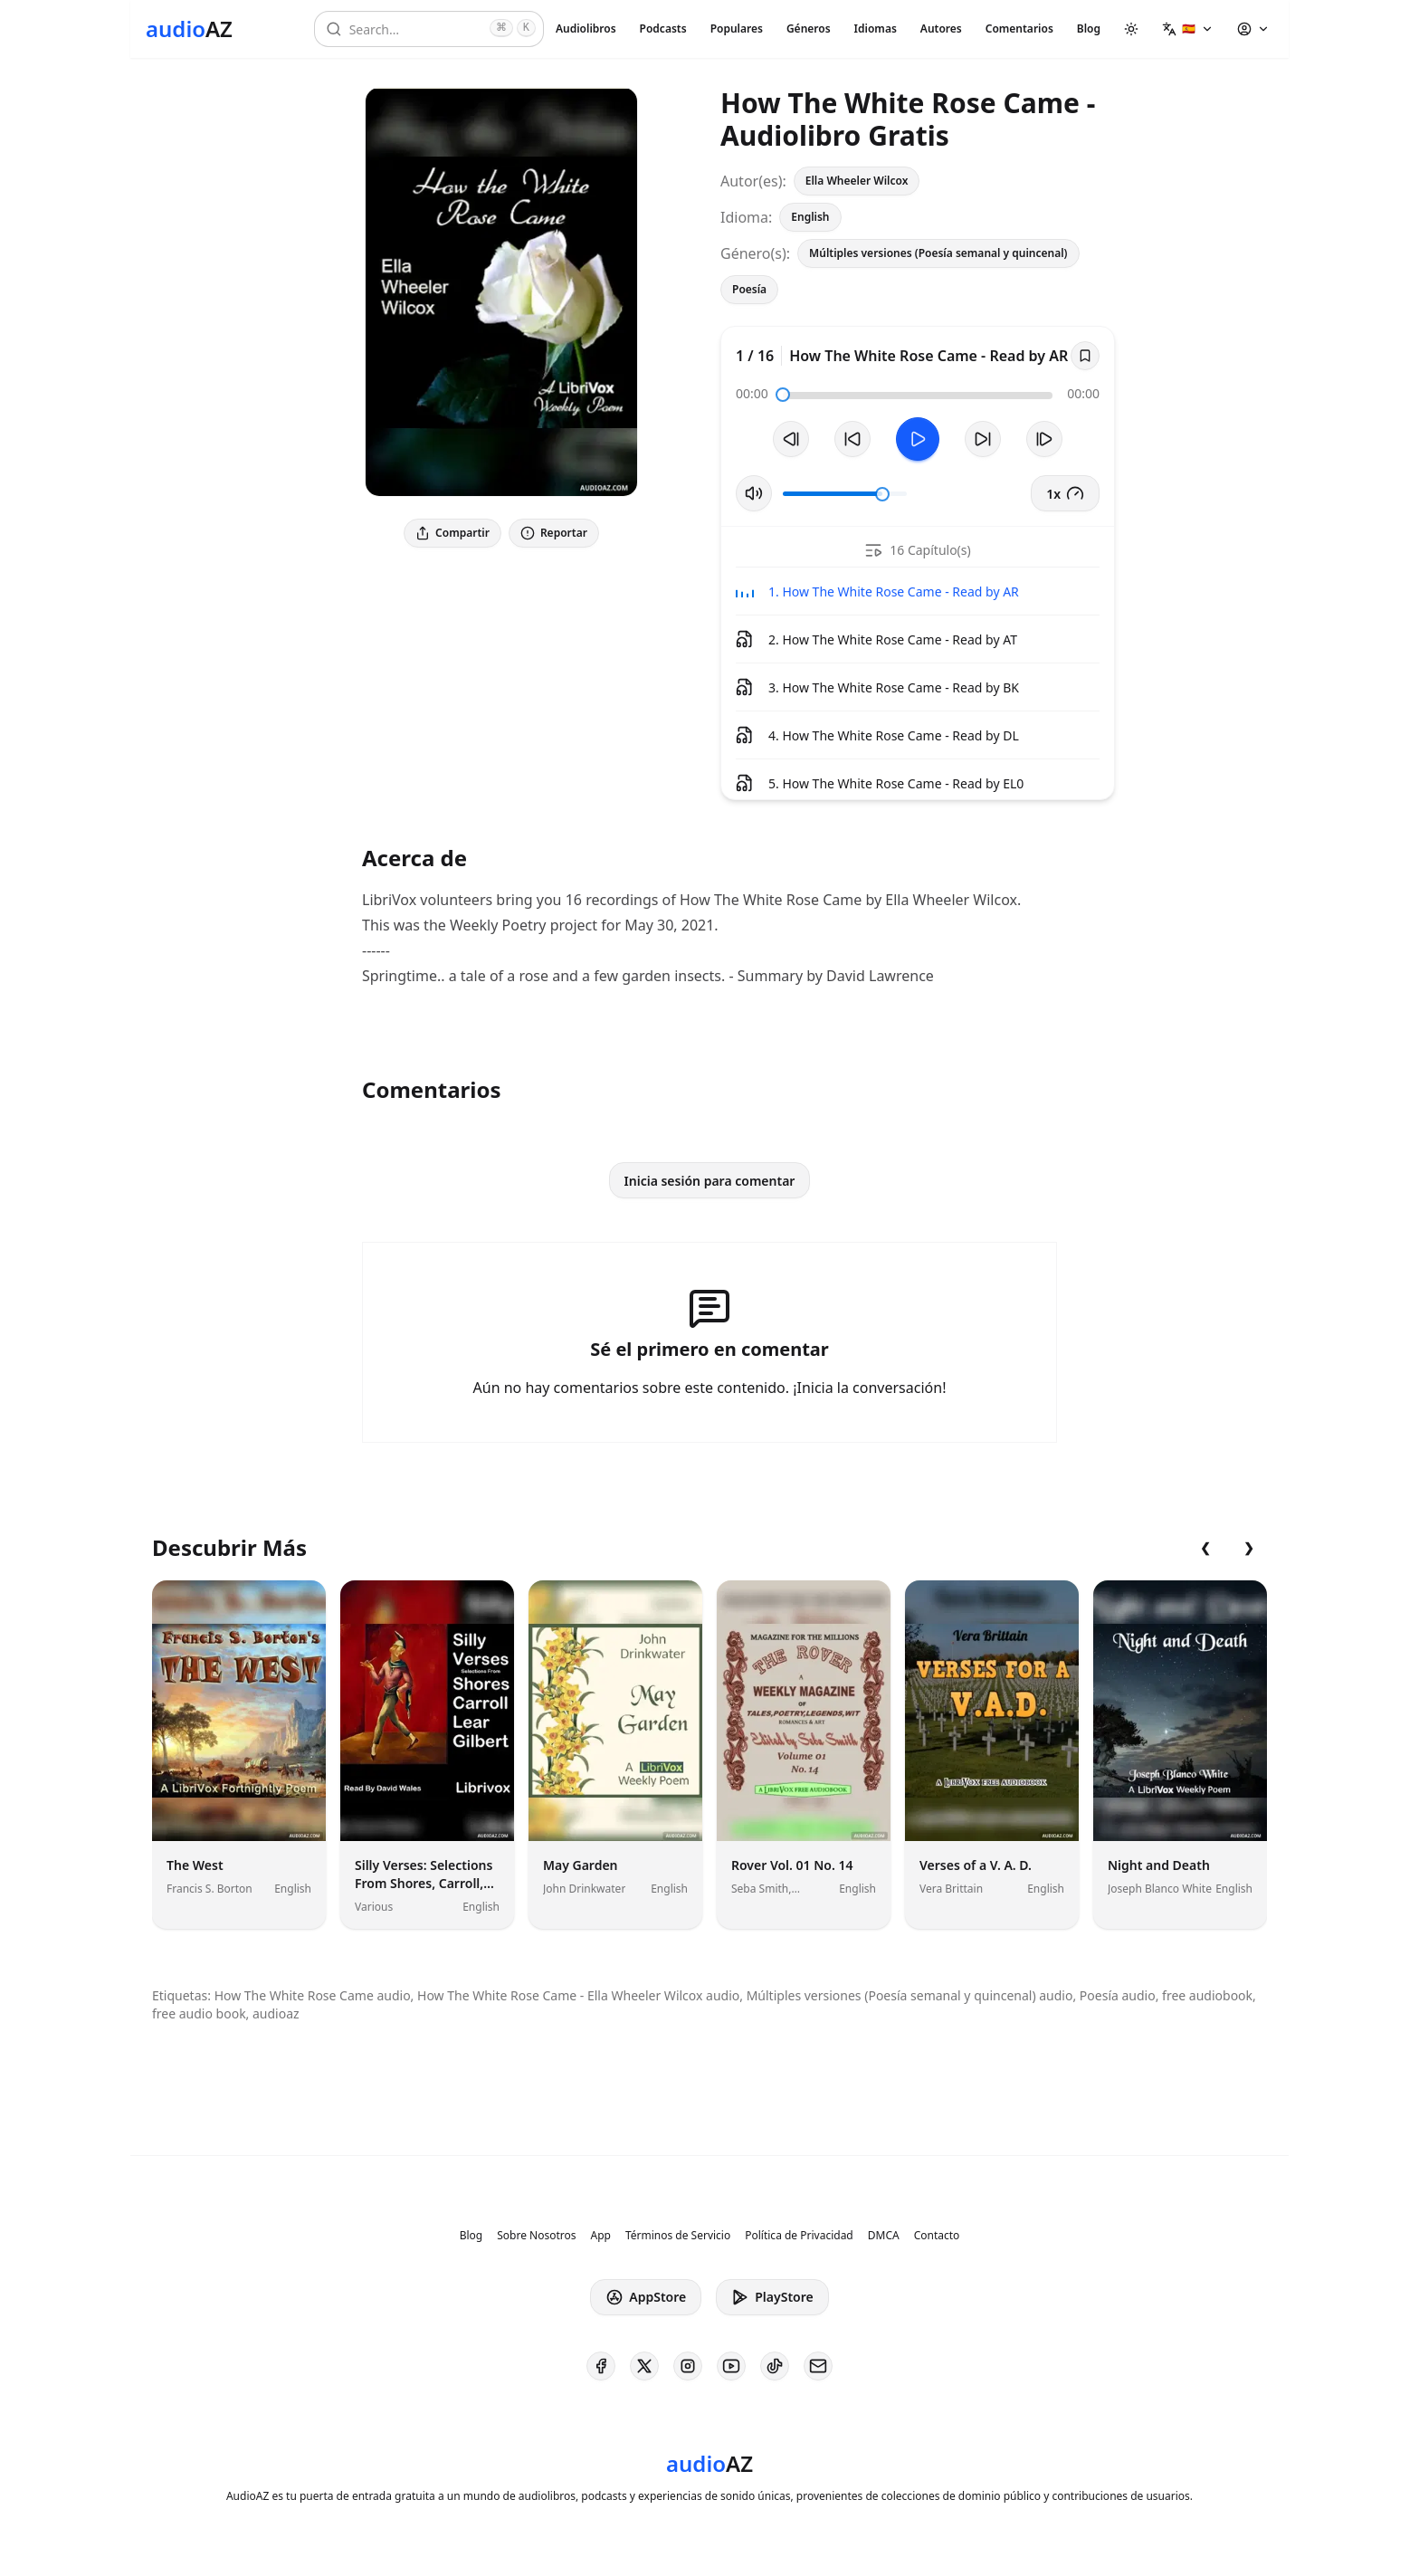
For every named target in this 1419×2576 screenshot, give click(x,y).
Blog (1088, 28)
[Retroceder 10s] (852, 439)
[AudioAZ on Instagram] (687, 2366)
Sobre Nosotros (536, 2235)
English (810, 216)
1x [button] (1065, 493)
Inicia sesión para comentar (709, 1180)
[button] (1187, 28)
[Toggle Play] (917, 439)
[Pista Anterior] (791, 439)
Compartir (452, 532)
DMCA (884, 2235)
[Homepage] (189, 29)
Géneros (808, 28)
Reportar (553, 532)
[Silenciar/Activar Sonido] (754, 493)
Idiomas (875, 28)
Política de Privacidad (799, 2235)
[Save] (1085, 355)
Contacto (937, 2235)
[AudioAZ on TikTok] (774, 2366)
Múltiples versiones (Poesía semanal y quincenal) (938, 253)
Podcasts (663, 28)
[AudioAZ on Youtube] (731, 2366)
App (600, 2235)
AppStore (645, 2297)
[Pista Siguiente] (1044, 439)
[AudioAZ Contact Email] (818, 2366)
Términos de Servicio (677, 2235)
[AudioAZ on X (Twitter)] (644, 2366)
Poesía (749, 289)
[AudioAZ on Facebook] (600, 2366)
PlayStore (772, 2297)
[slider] (783, 394)
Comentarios (1019, 28)
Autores (941, 28)
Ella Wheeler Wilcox (857, 180)
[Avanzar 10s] (983, 439)
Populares (736, 28)
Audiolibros (586, 28)
